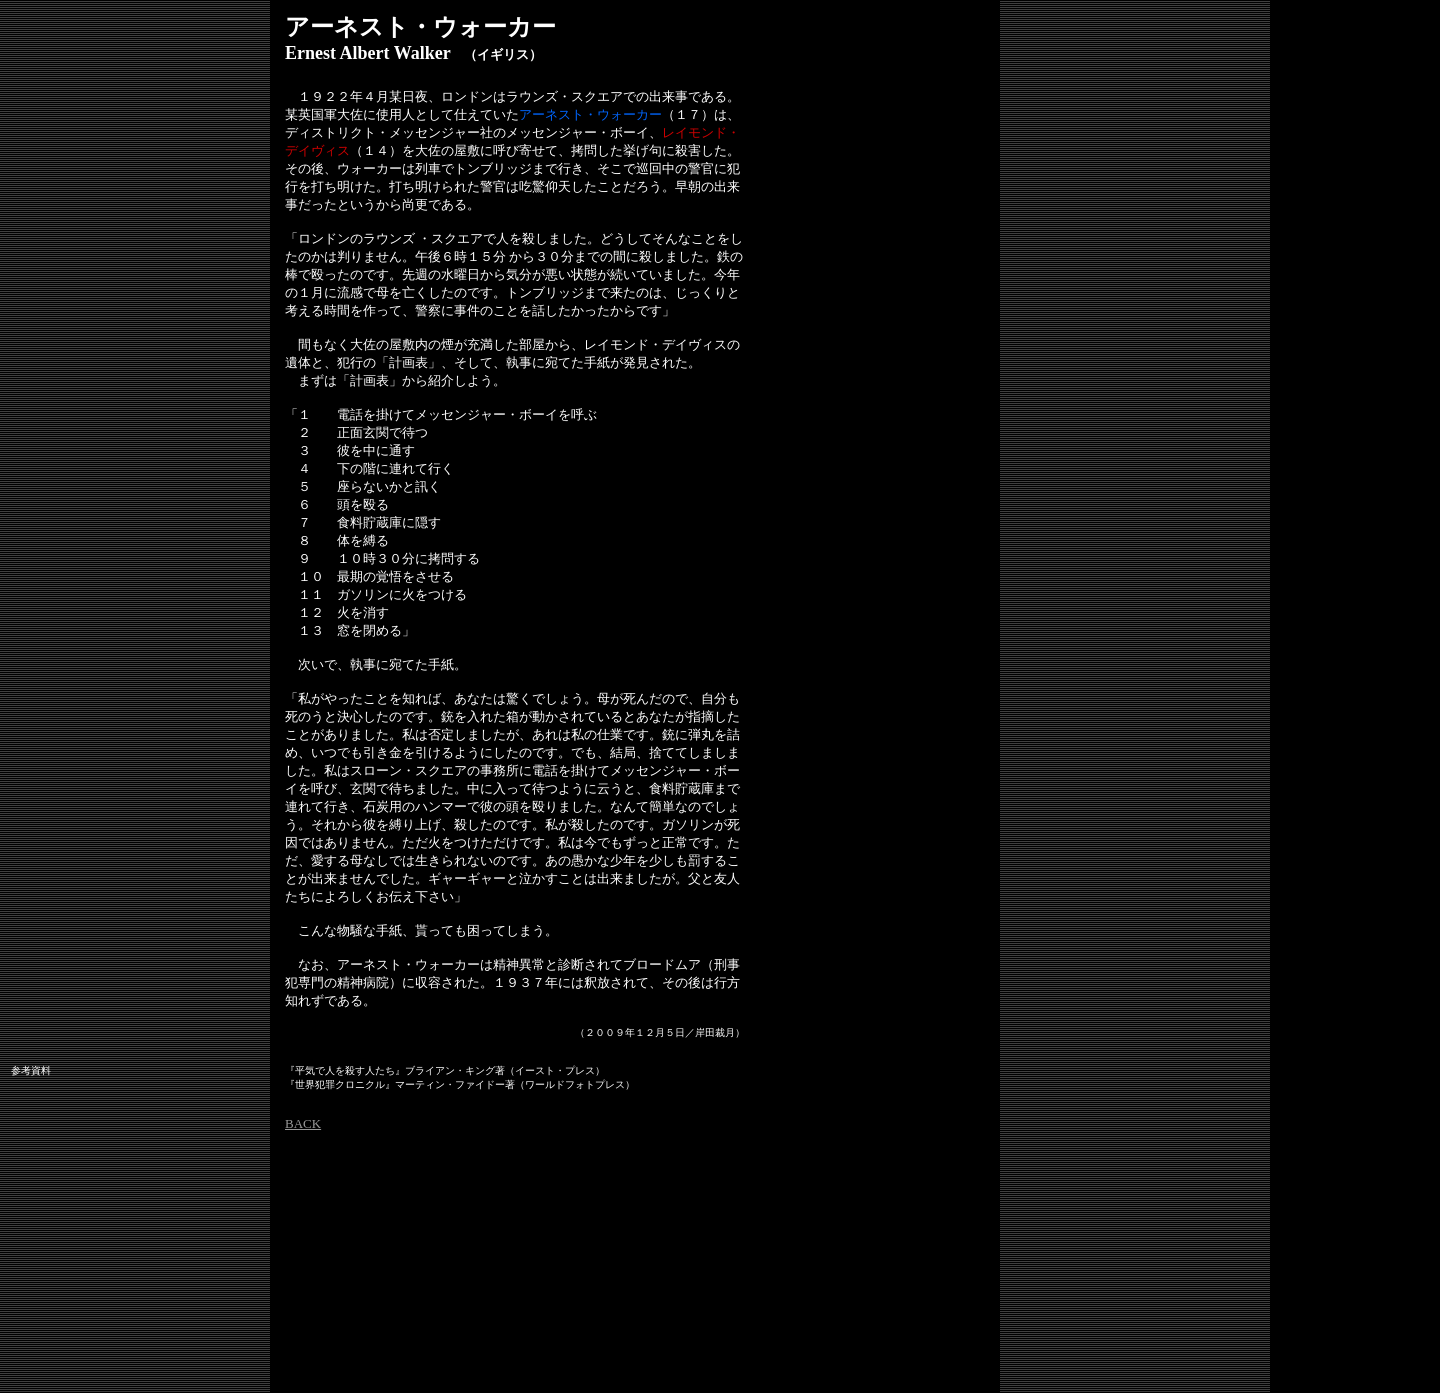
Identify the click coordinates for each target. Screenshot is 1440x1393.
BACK (303, 1123)
